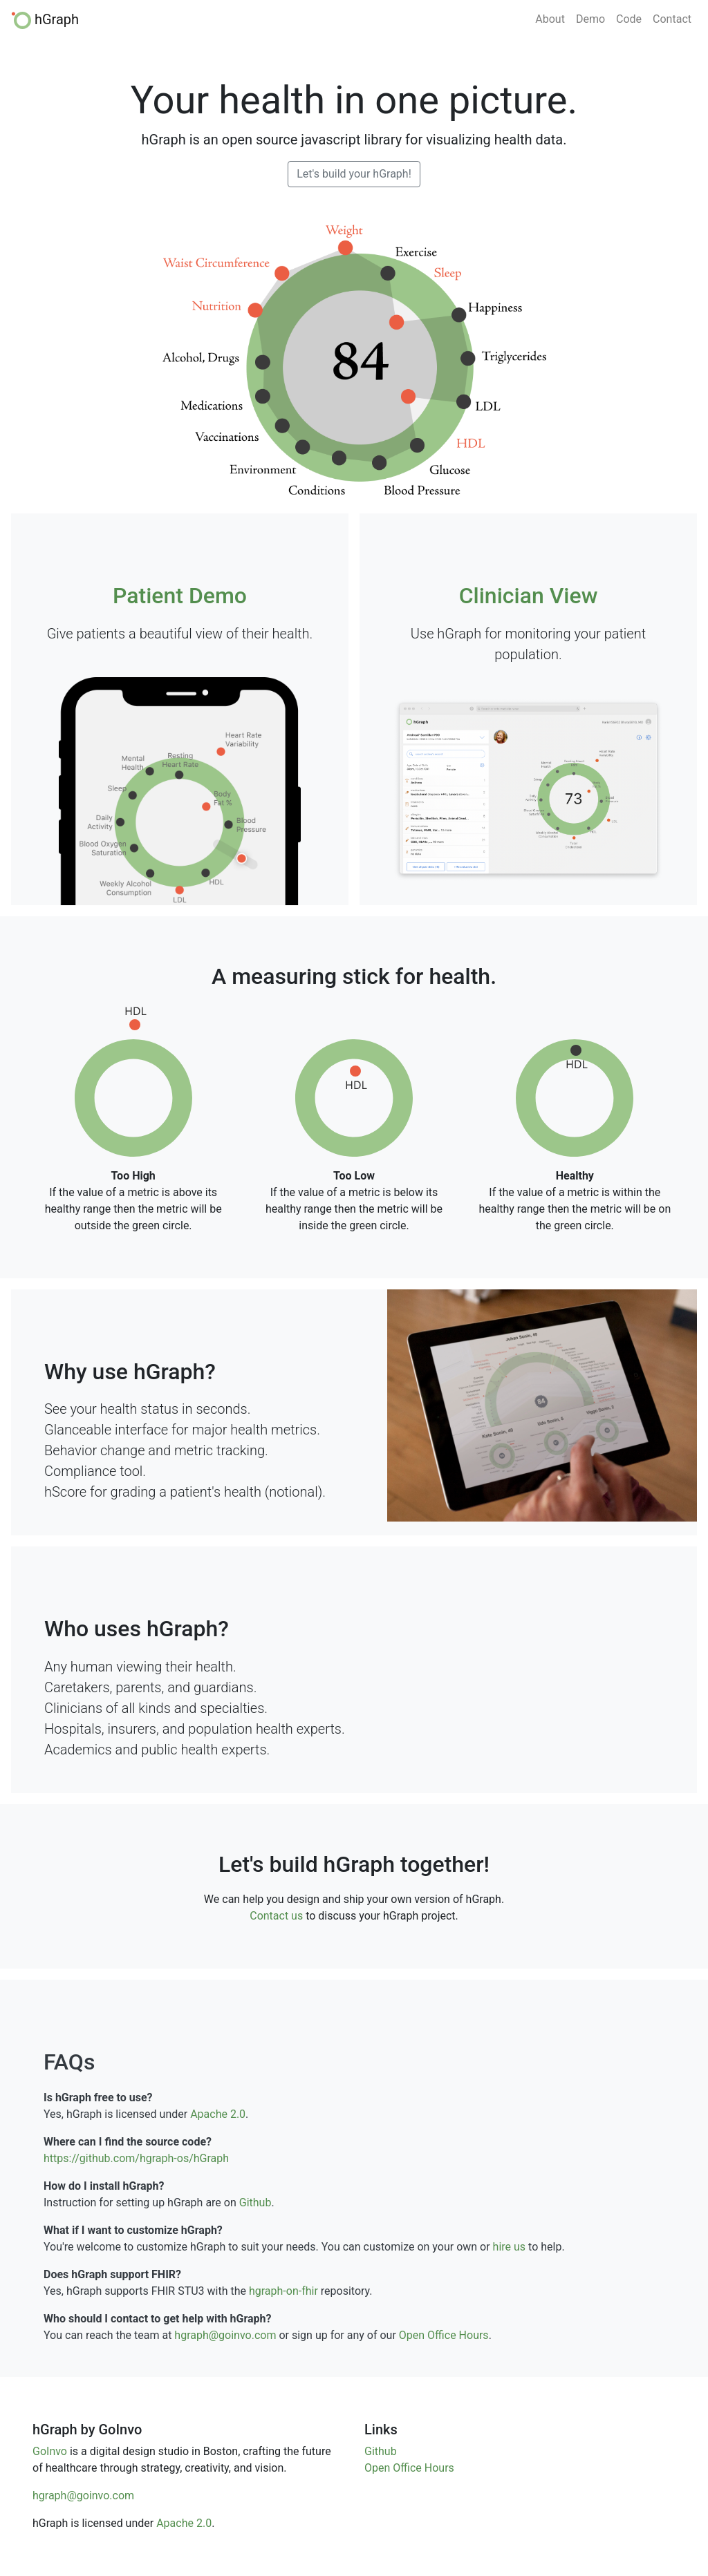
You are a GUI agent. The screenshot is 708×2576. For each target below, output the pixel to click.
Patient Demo (180, 596)
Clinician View (528, 596)
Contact (672, 19)
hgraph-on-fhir (283, 2291)
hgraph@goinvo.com (225, 2335)
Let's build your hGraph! (354, 173)
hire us (509, 2246)
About (550, 19)
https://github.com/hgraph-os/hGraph (136, 2158)
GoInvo (49, 2451)
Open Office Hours (444, 2335)
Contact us (276, 1915)
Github (255, 2202)
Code (629, 19)
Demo (590, 19)
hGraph (45, 20)
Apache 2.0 (217, 2114)
